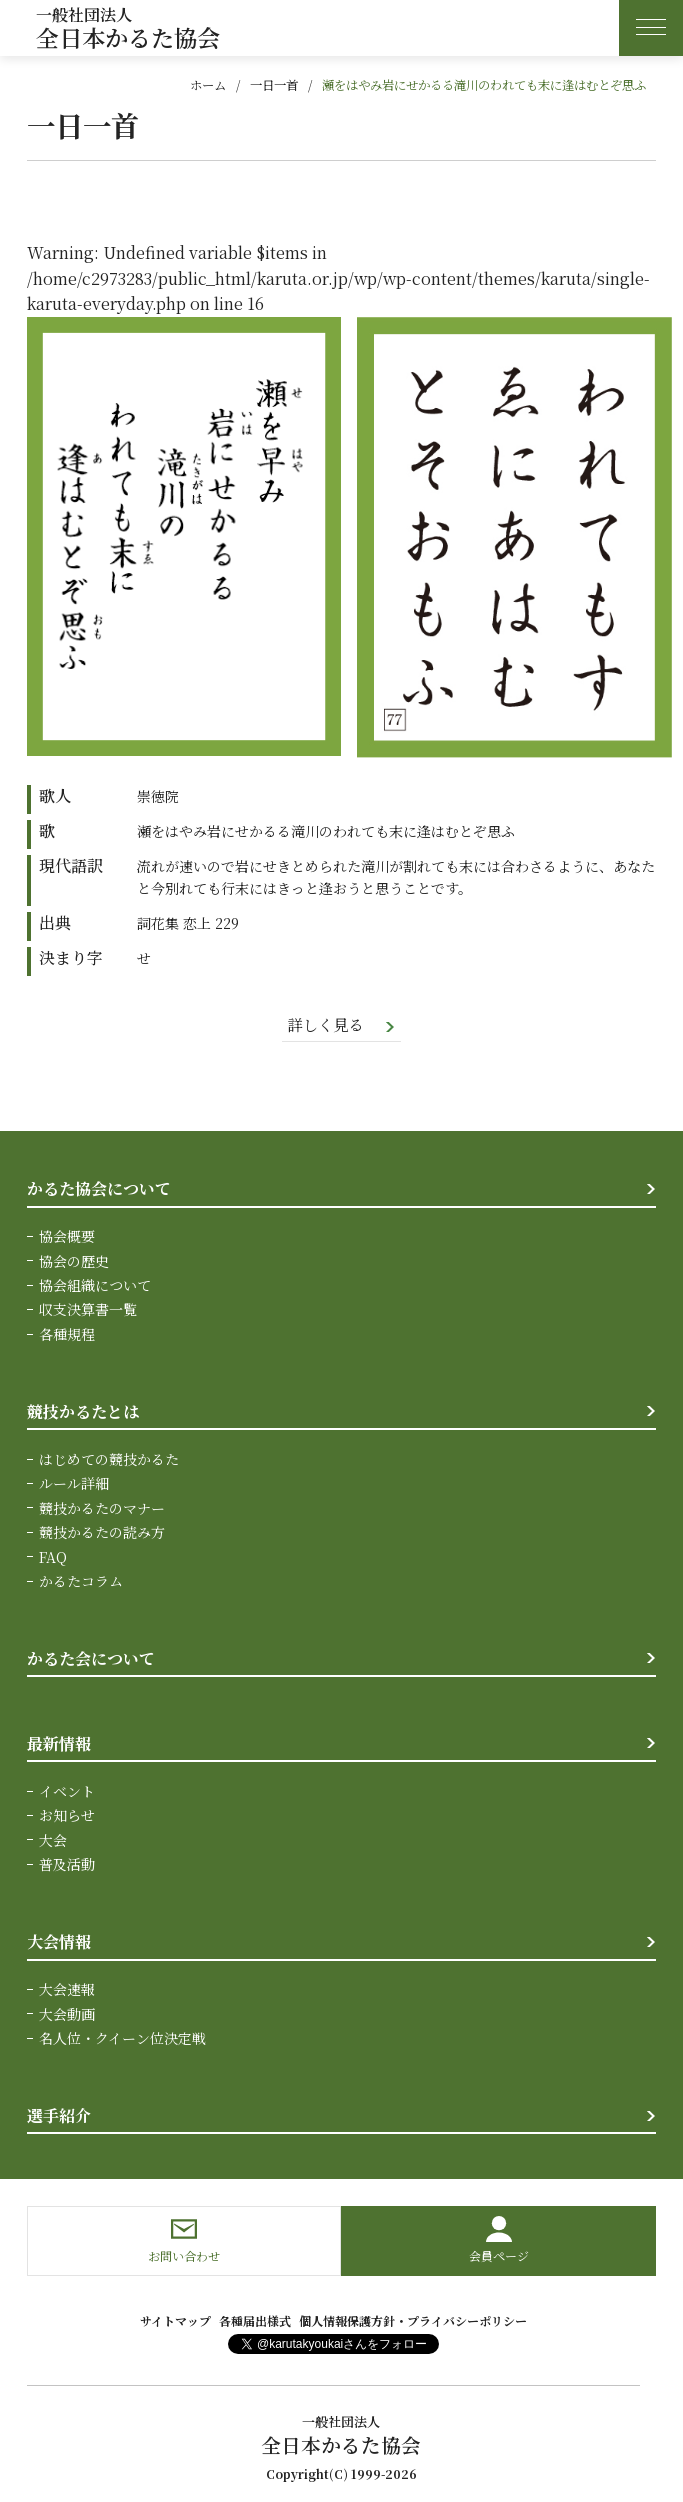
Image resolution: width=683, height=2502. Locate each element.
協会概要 (67, 1237)
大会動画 (67, 2015)
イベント (67, 1792)
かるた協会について (99, 1189)
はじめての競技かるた (109, 1460)
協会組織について (95, 1286)
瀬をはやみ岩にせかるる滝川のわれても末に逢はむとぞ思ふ (484, 85)
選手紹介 (59, 2116)
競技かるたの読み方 (102, 1533)
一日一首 (274, 85)
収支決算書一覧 (88, 1310)
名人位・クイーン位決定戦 (122, 2039)
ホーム (208, 85)
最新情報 (59, 1744)
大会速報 (67, 1990)
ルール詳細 (74, 1484)
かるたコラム (81, 1582)
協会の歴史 (74, 1262)
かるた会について (91, 1659)
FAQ (53, 1557)
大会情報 (59, 1942)
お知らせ (67, 1816)
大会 (53, 1841)
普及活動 (67, 1865)
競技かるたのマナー (102, 1509)
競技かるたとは (83, 1412)
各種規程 (67, 1335)
